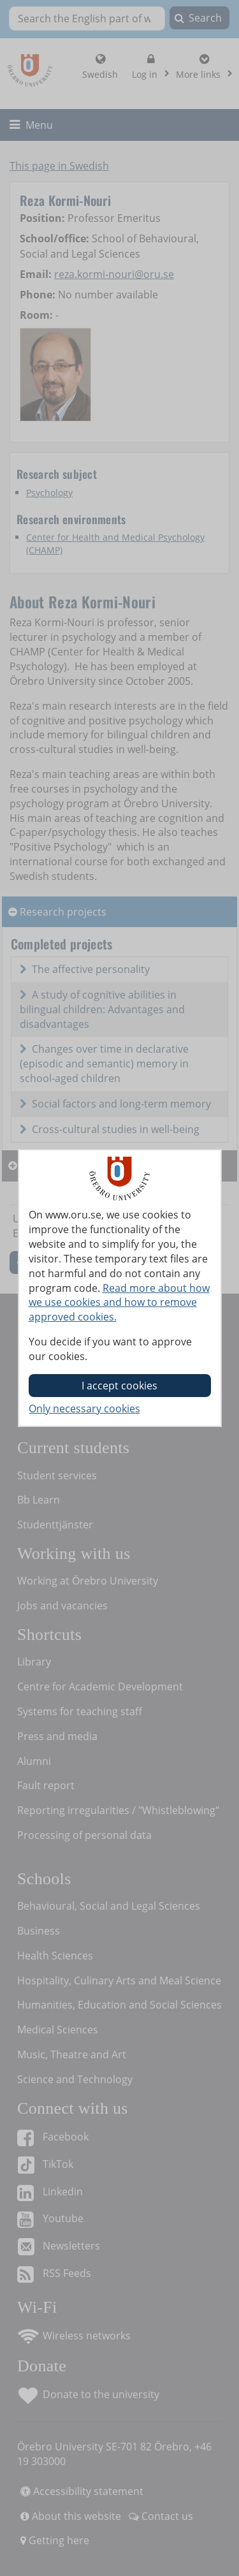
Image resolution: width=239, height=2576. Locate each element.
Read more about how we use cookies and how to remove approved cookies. (119, 1302)
